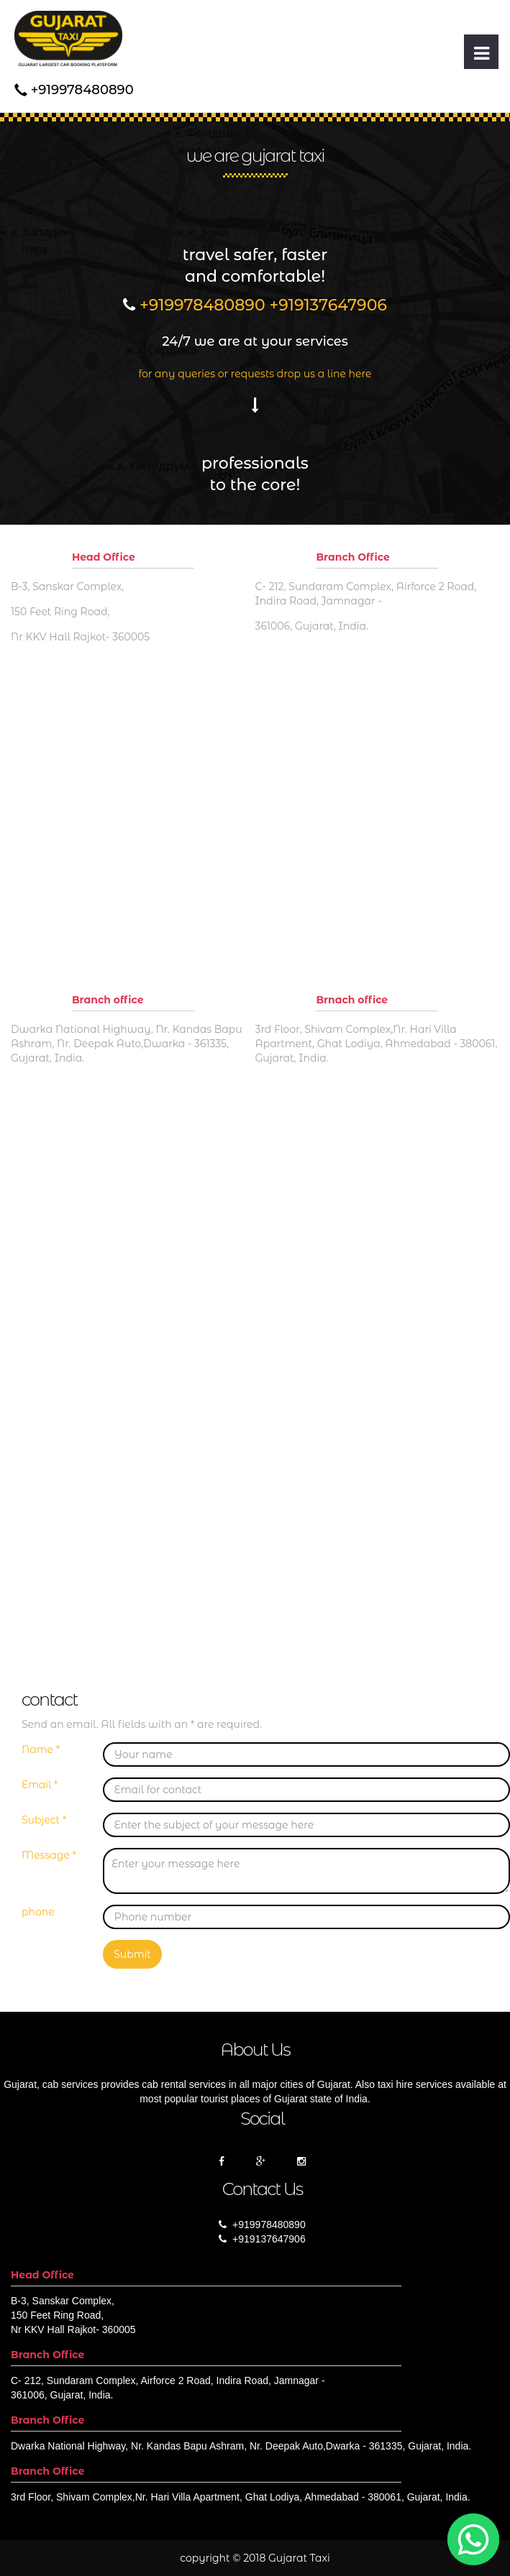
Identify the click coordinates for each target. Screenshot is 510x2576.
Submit (132, 1954)
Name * (41, 1749)
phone (38, 1911)
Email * (40, 1784)
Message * (49, 1855)
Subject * (44, 1819)
